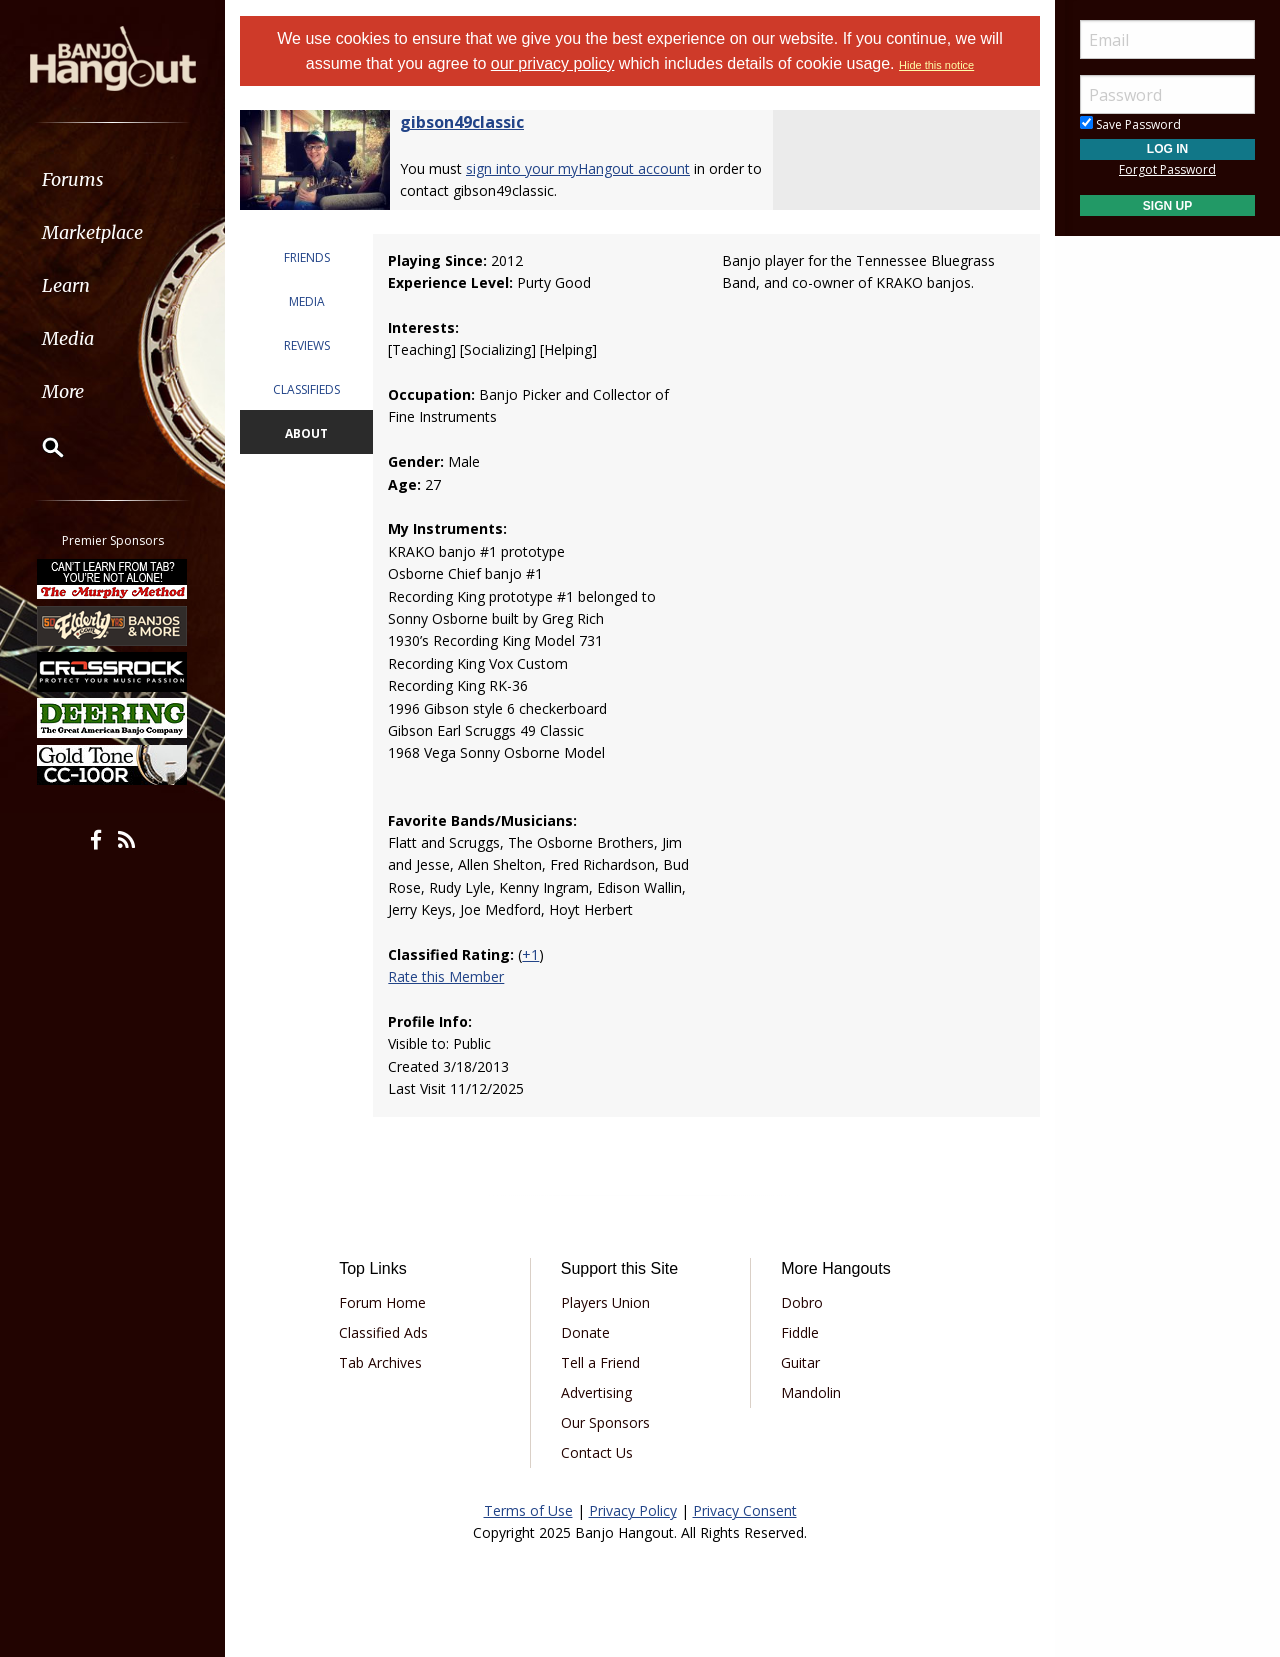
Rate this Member (446, 976)
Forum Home (382, 1302)
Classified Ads (383, 1332)
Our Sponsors (605, 1422)
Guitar (800, 1362)
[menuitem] (112, 179)
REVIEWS (307, 345)
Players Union (605, 1302)
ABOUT (306, 433)
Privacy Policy (633, 1510)
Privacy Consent (745, 1510)
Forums (73, 179)
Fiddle (800, 1332)
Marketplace (92, 232)
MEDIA (307, 301)
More (63, 391)
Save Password (1130, 124)
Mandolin (811, 1392)
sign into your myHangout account (578, 168)
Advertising (596, 1392)
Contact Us (597, 1452)
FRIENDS (307, 257)
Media (68, 338)
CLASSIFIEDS (306, 389)
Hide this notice (936, 65)
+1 (530, 954)
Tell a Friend (600, 1362)
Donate (585, 1332)
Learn (66, 285)
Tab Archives (380, 1362)
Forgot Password (1167, 169)
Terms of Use (528, 1510)
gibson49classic (462, 122)
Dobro (802, 1302)
